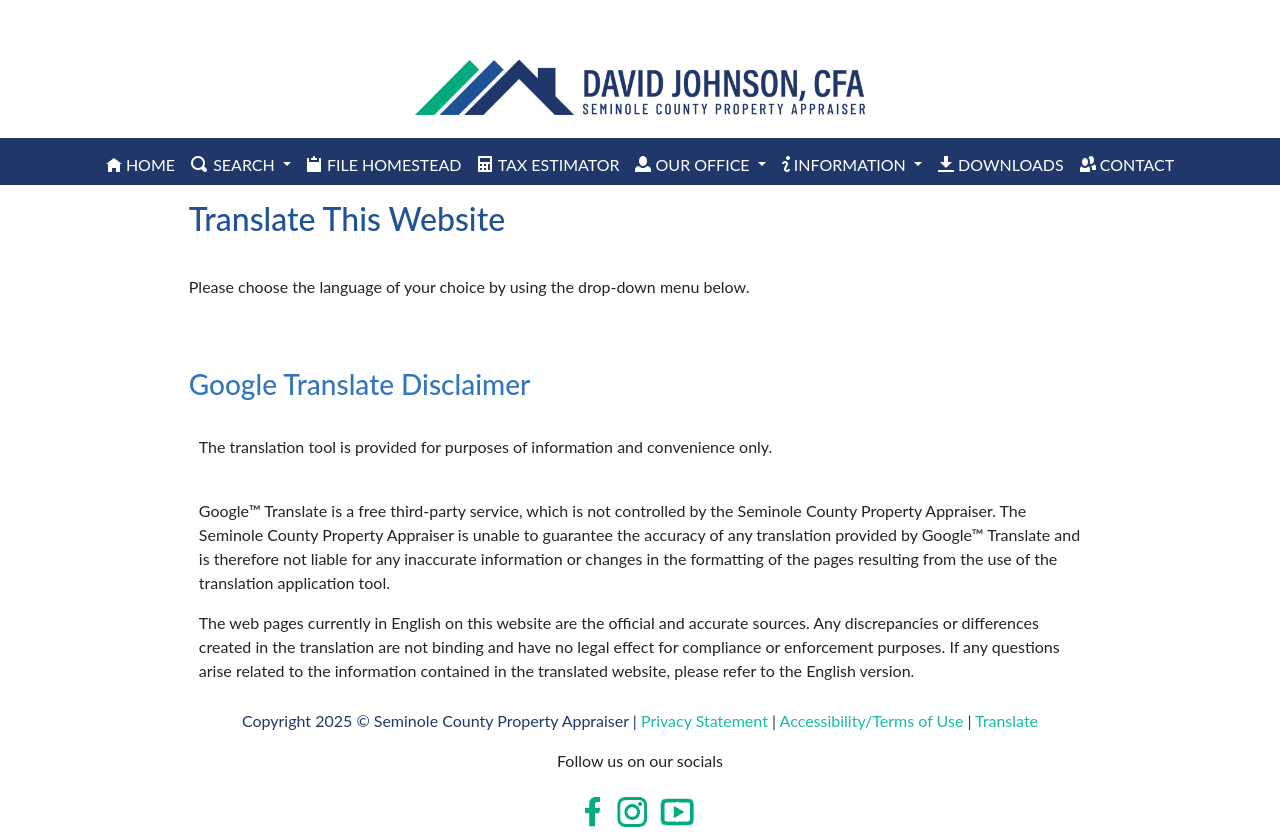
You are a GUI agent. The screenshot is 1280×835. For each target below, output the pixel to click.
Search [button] (235, 164)
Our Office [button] (694, 164)
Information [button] (846, 164)
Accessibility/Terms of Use (872, 720)
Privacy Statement (704, 720)
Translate (1006, 720)
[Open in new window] (595, 812)
